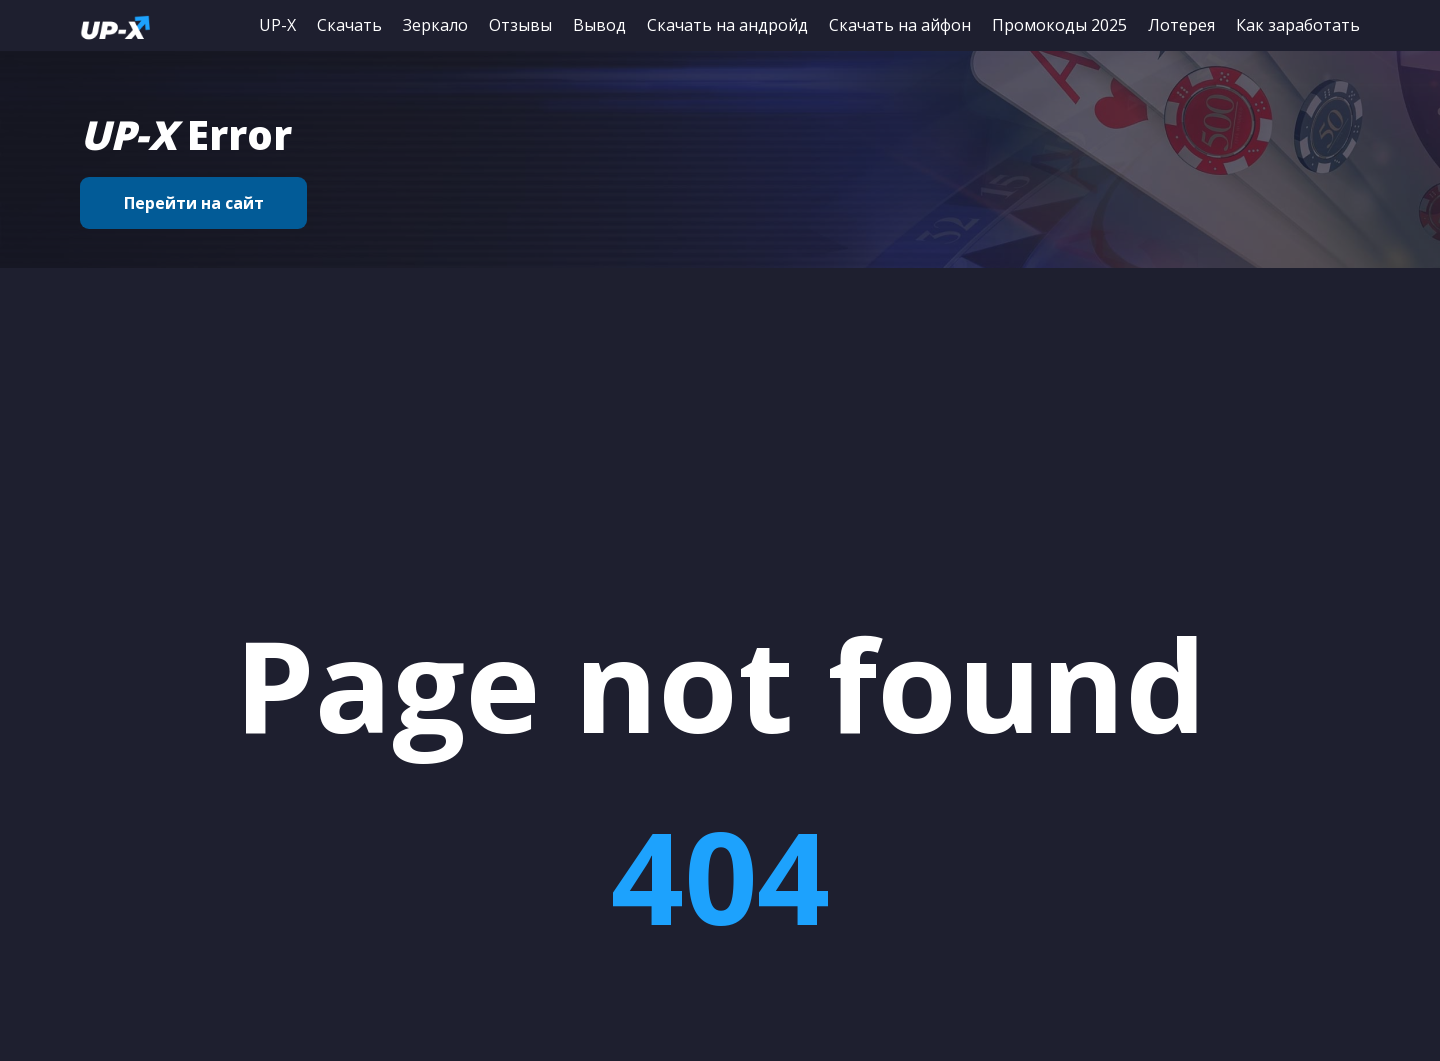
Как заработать (1298, 25)
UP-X (277, 25)
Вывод (599, 25)
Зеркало (435, 25)
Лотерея (1181, 25)
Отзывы (520, 25)
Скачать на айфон (900, 25)
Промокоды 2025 (1059, 25)
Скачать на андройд (727, 25)
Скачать (349, 25)
